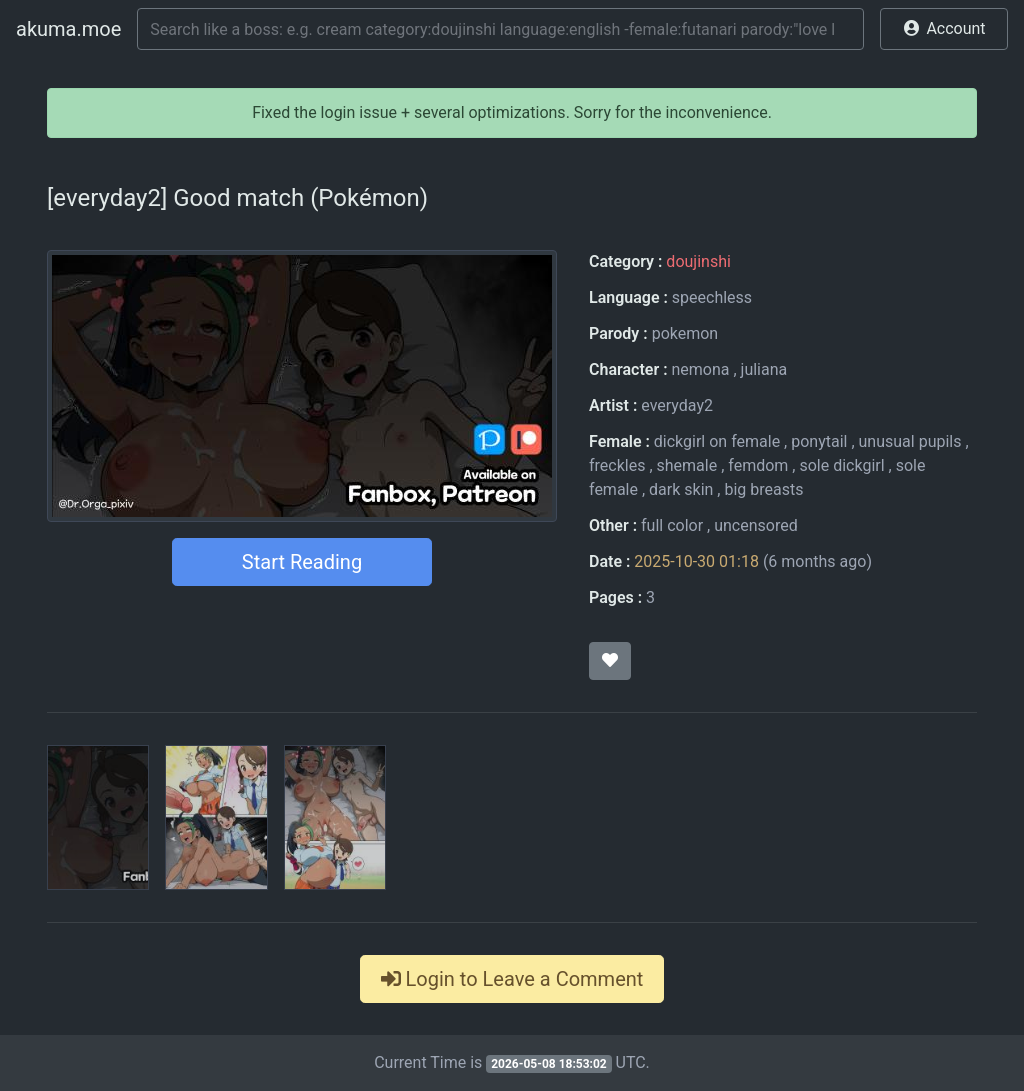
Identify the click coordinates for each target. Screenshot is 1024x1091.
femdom (758, 465)
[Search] (500, 29)
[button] (944, 29)
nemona (700, 369)
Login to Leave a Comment (512, 979)
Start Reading (302, 562)
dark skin (681, 489)
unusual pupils (910, 441)
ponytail (819, 441)
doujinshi (698, 261)
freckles (617, 465)
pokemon (685, 333)
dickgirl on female (717, 441)
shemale (687, 465)
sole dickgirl (841, 465)
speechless (712, 297)
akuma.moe (68, 29)
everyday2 (677, 405)
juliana (764, 369)
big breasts (763, 489)
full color (672, 525)
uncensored (756, 525)
